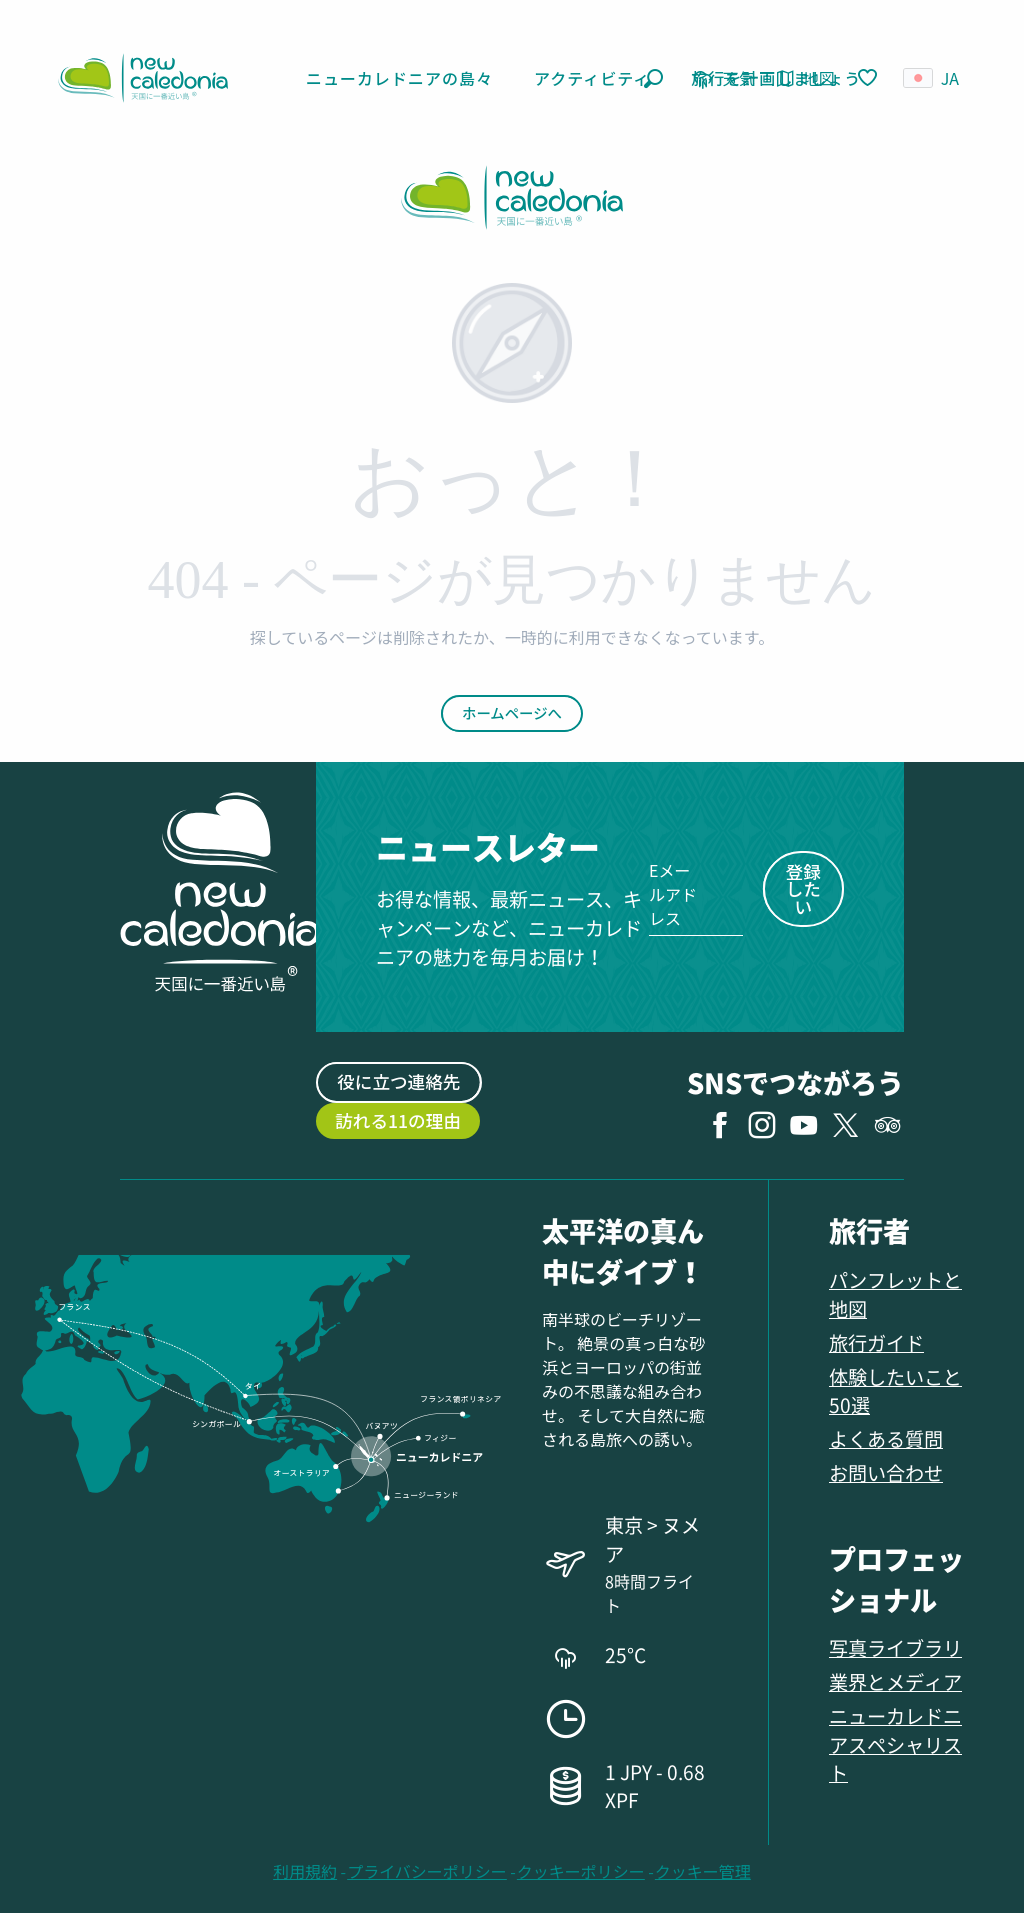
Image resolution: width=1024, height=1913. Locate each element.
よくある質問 (886, 1438)
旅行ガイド (876, 1342)
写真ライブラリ (895, 1647)
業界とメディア (895, 1681)
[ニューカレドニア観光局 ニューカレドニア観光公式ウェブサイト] (512, 200)
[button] (653, 78)
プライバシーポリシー (427, 1871)
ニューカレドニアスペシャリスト (895, 1744)
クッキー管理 (703, 1871)
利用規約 (305, 1871)
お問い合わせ (886, 1472)
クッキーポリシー (581, 1871)
